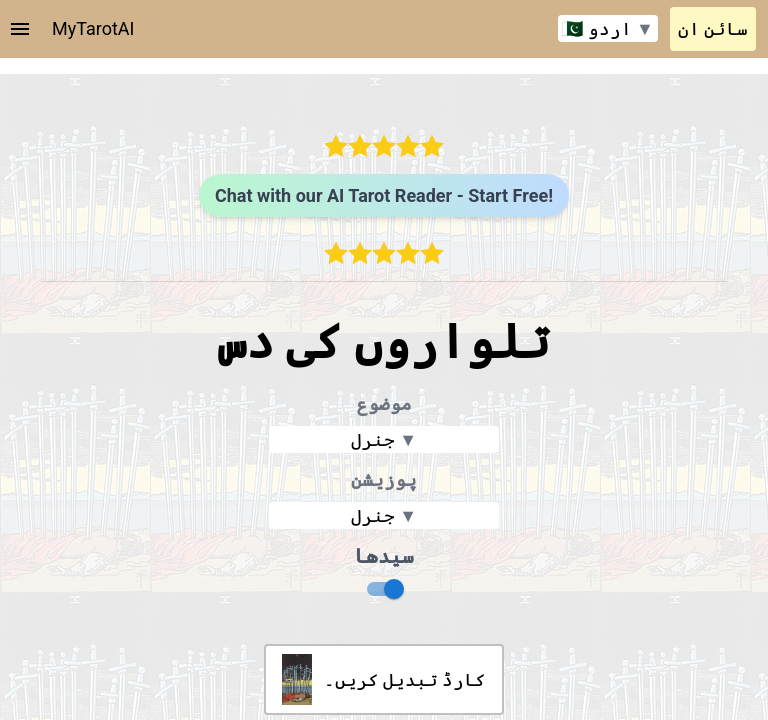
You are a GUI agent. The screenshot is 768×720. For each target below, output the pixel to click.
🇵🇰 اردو (607, 28)
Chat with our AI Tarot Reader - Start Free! (384, 195)
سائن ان (713, 28)
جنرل (384, 439)
